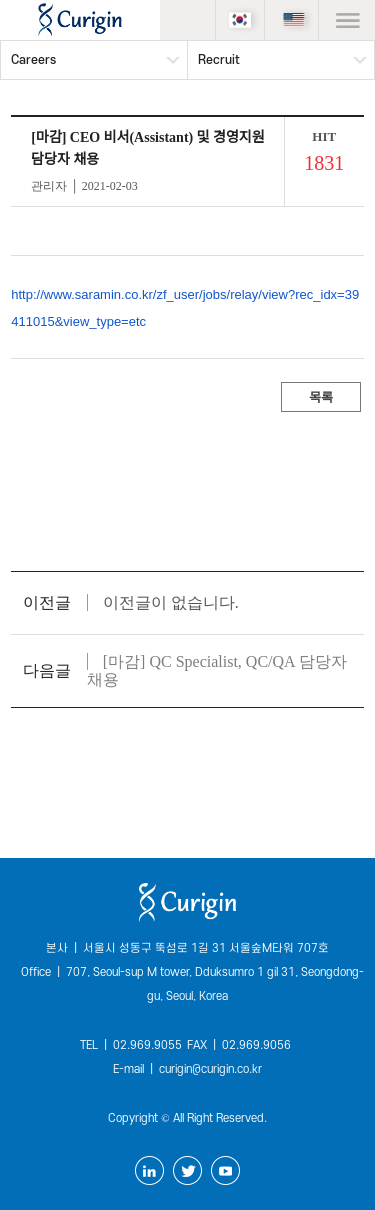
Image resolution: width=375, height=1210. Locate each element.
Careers (33, 60)
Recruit (219, 60)
